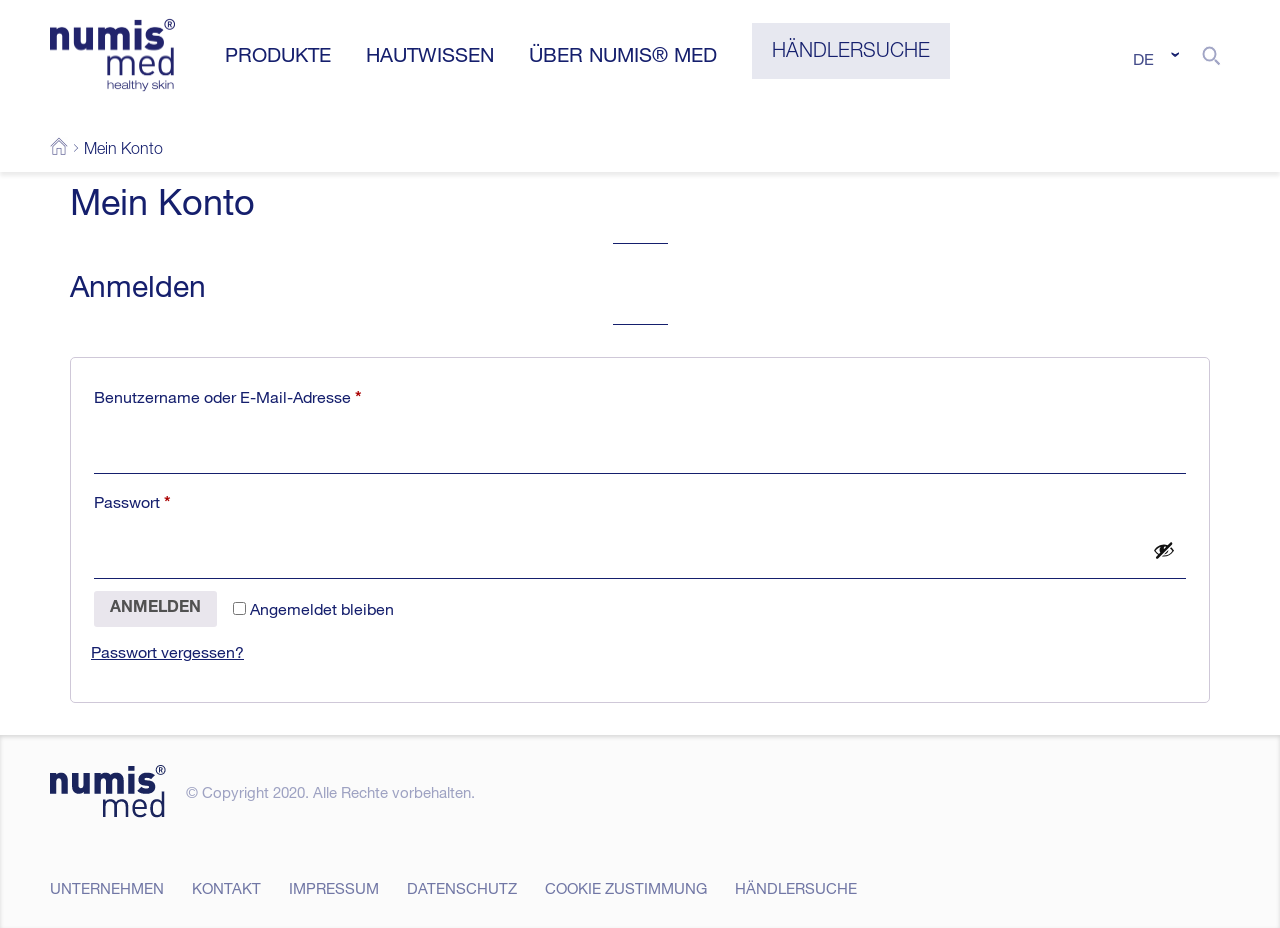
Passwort (173, 499)
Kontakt (226, 888)
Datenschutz (462, 888)
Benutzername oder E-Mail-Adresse (269, 394)
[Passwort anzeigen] (1164, 550)
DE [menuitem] (1143, 59)
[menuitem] (1153, 58)
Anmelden (155, 609)
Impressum (334, 888)
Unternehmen (107, 888)
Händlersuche (796, 888)
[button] (1211, 55)
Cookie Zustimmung (626, 888)
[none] (1153, 58)
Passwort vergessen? (167, 652)
